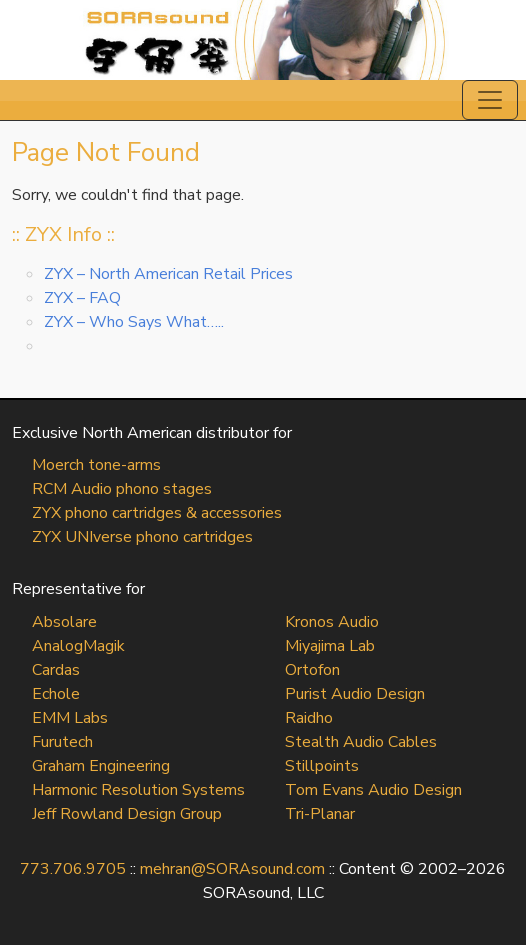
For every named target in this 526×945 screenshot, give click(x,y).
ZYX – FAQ (82, 298)
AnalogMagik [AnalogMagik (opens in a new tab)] (78, 646)
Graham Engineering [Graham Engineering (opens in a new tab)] (101, 766)
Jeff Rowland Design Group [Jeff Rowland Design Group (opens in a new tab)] (127, 814)
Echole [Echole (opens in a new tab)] (56, 694)
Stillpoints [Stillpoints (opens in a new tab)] (322, 766)
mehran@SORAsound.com (232, 869)
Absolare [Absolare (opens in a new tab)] (64, 622)
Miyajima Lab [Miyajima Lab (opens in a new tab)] (330, 646)
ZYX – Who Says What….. (134, 322)
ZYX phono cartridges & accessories (157, 513)
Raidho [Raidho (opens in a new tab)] (309, 718)
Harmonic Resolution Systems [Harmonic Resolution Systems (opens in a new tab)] (138, 790)
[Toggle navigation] (490, 100)
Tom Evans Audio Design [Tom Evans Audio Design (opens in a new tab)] (373, 790)
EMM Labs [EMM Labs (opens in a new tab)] (70, 718)
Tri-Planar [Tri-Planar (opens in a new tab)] (320, 814)
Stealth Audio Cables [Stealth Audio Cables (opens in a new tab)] (361, 742)
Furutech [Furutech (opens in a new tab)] (62, 742)
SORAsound (263, 40)
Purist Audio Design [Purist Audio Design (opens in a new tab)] (355, 694)
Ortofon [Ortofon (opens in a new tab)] (312, 670)
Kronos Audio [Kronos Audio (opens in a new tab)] (332, 622)
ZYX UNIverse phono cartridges (142, 537)
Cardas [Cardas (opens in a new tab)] (56, 670)
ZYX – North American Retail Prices (168, 274)
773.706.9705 (73, 869)
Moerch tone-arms (96, 465)
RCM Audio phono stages (122, 489)
